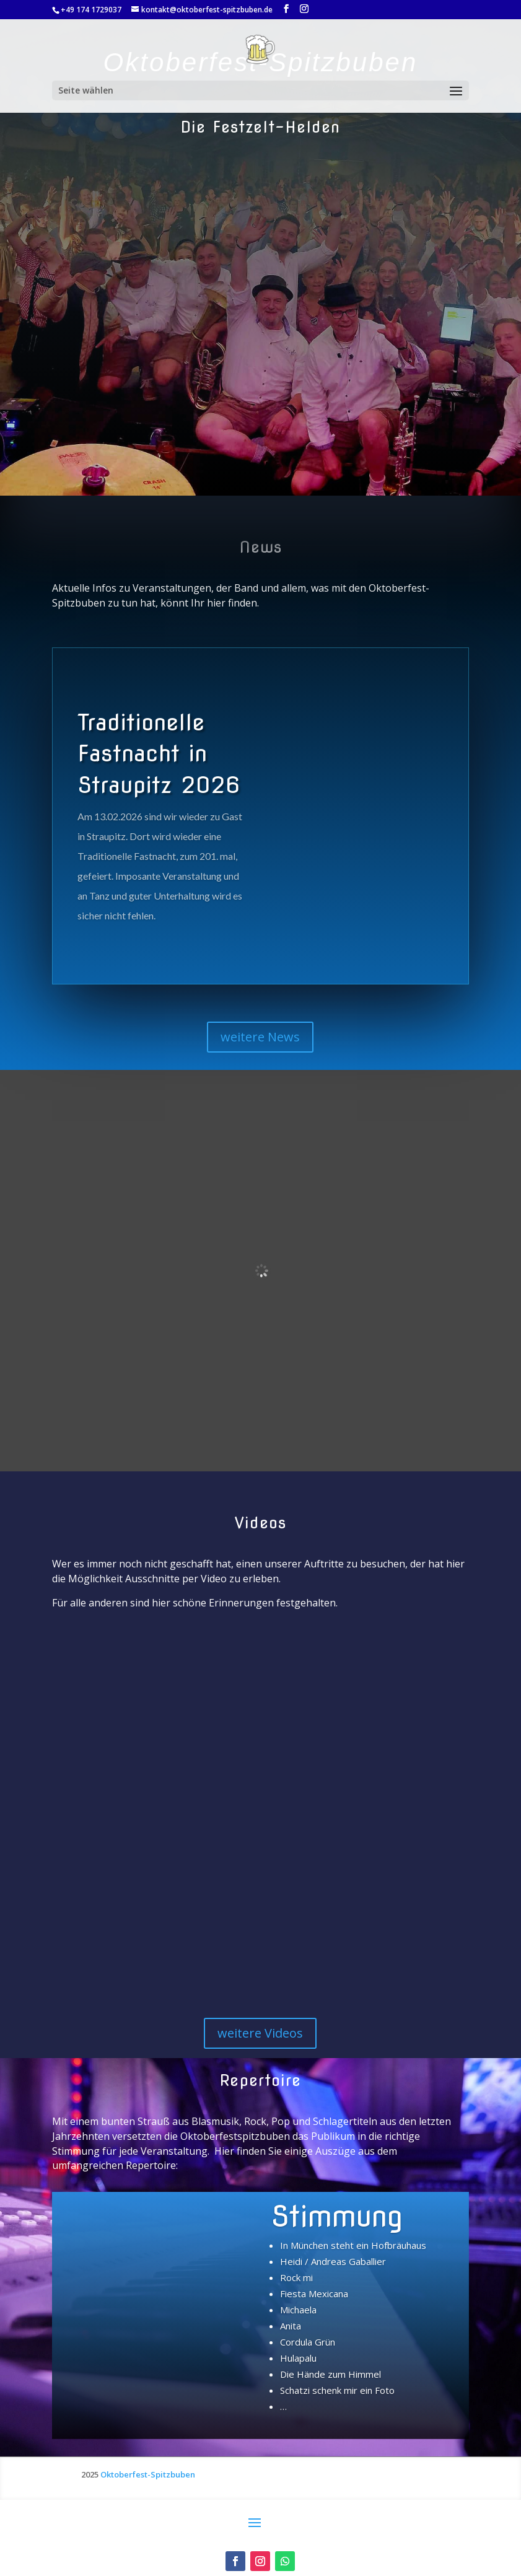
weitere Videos (260, 2033)
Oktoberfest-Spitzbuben (147, 2474)
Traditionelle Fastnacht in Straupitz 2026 (158, 754)
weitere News (260, 1036)
